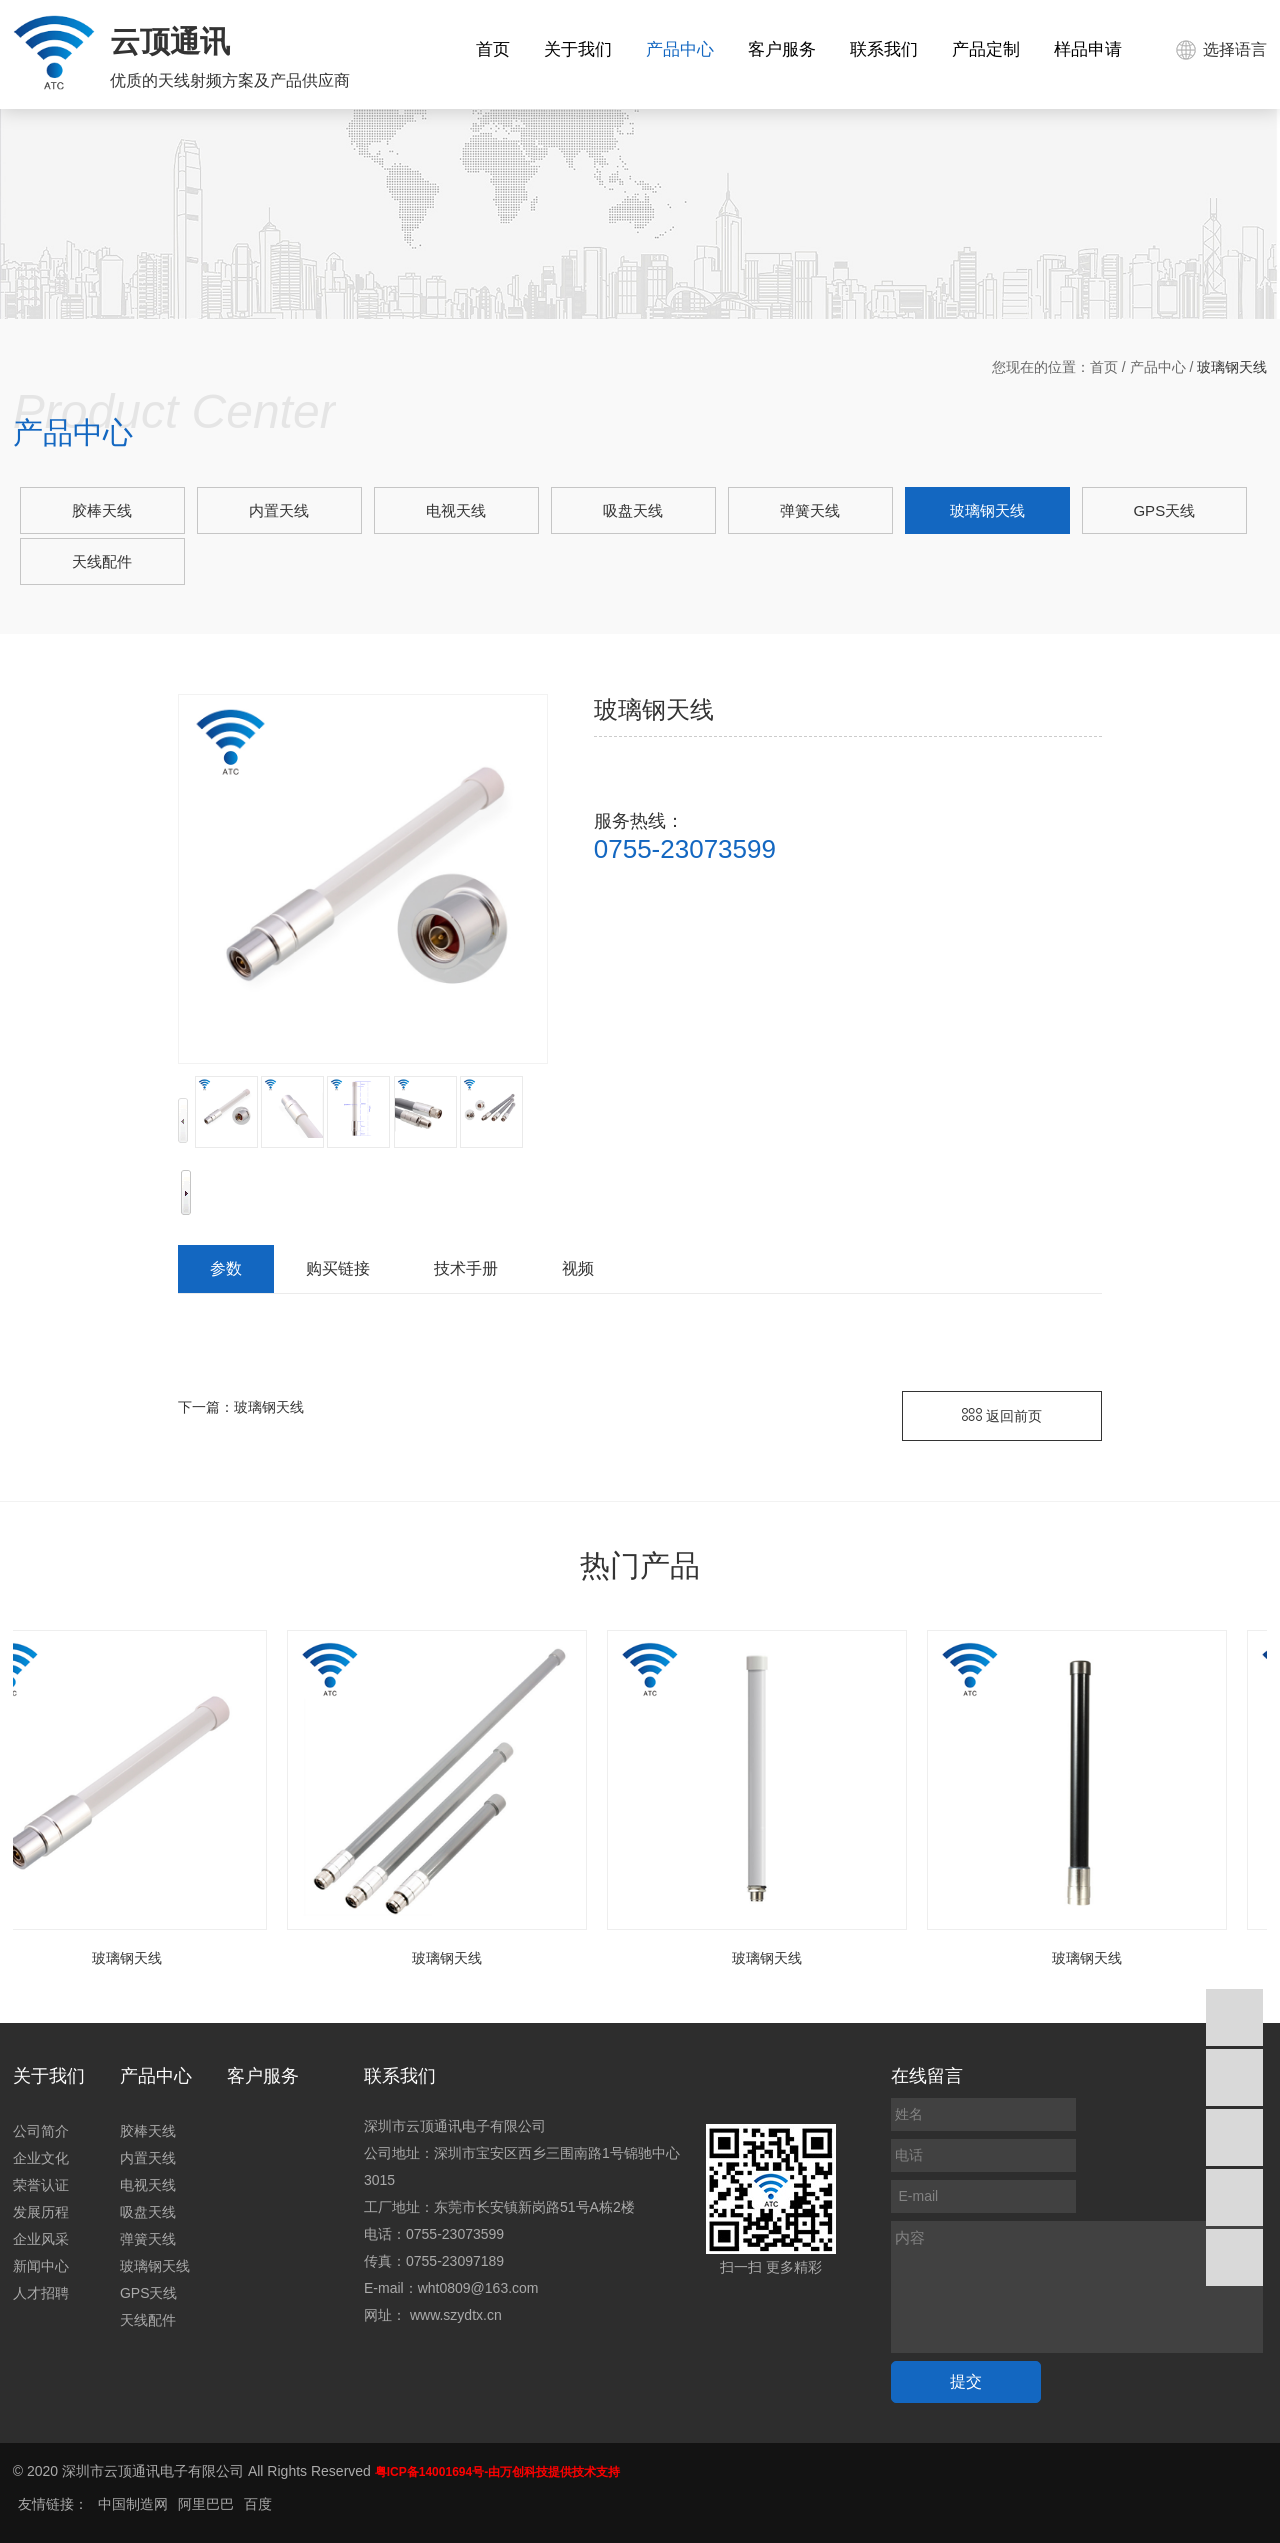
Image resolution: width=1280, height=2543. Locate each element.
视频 (578, 1268)
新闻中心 (41, 2266)
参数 (226, 1268)
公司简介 (41, 2131)
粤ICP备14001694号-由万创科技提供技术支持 (497, 2472)
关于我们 (578, 49)
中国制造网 (133, 2504)
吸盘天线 (633, 510)
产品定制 (986, 49)
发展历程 (41, 2212)
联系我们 (884, 49)
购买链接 (338, 1268)
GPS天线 (1164, 510)
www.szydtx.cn (456, 2315)
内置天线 (279, 510)
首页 (493, 49)
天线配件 (102, 561)
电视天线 (456, 510)
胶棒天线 (102, 510)
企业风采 (41, 2239)
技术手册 (466, 1268)
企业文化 (41, 2158)
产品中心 (680, 49)
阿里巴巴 (206, 2504)
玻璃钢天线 (987, 510)
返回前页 (1002, 1416)
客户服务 (782, 49)
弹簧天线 (810, 510)
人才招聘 (41, 2293)
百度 (258, 2504)
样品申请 (1088, 49)
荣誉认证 (41, 2185)
